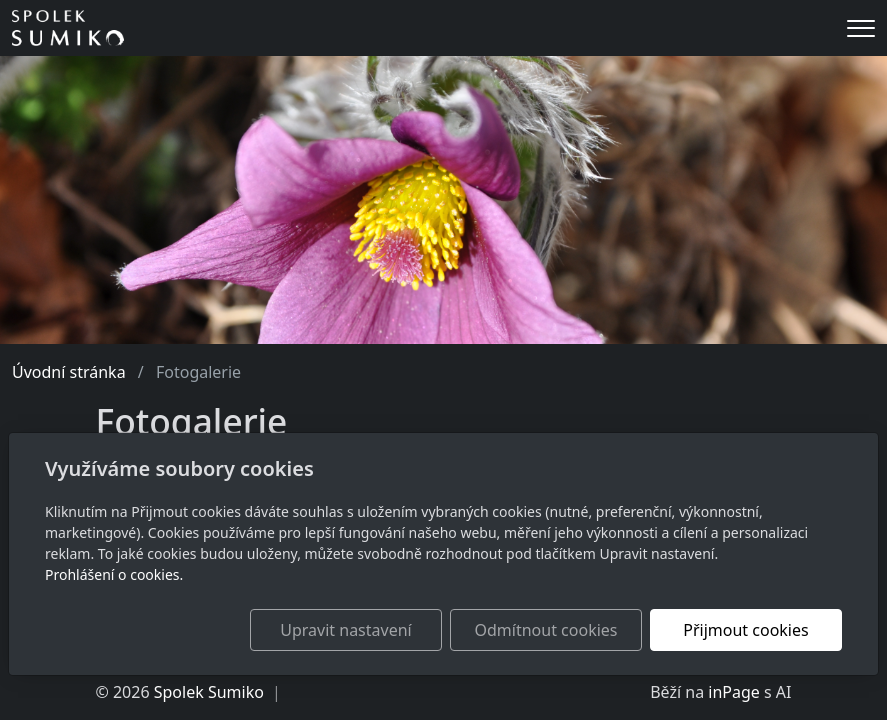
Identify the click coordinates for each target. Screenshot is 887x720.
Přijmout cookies (745, 630)
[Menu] (861, 28)
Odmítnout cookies (546, 630)
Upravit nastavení (345, 630)
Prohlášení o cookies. (114, 574)
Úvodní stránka (69, 372)
